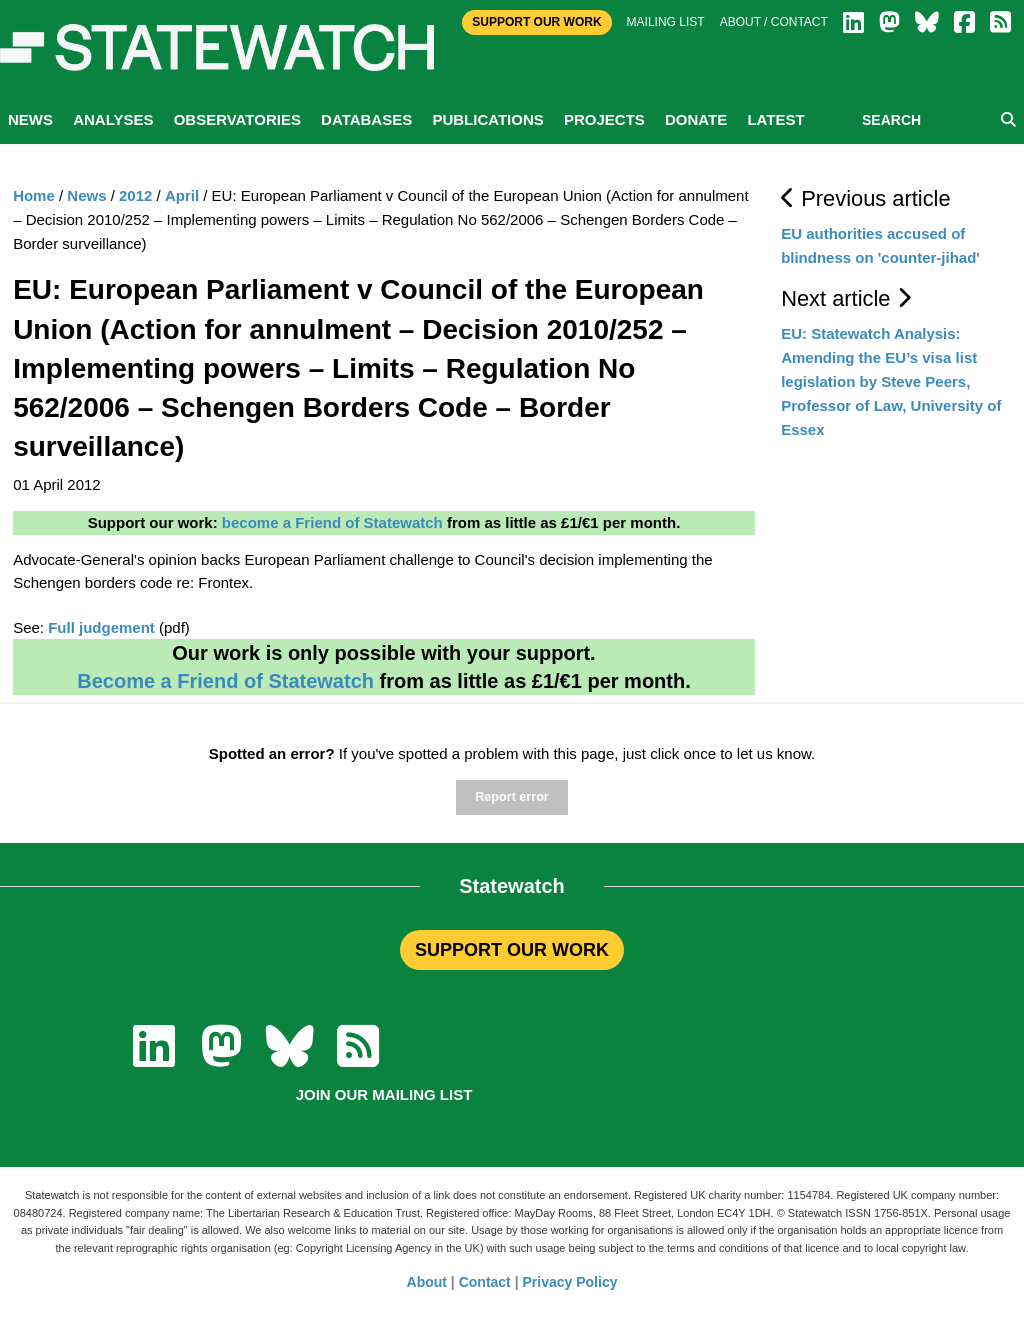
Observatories (237, 119)
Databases (366, 119)
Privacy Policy (570, 1282)
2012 (135, 195)
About (427, 1282)
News (30, 119)
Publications (487, 119)
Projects (604, 119)
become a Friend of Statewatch (332, 522)
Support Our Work (536, 22)
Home (34, 195)
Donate (696, 119)
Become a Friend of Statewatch (225, 681)
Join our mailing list (384, 1094)
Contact (485, 1282)
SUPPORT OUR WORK (512, 950)
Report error (511, 797)
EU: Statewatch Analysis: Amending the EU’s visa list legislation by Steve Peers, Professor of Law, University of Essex (891, 381)
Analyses (113, 119)
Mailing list (666, 22)
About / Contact (774, 22)
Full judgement (101, 627)
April (182, 195)
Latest (775, 119)
